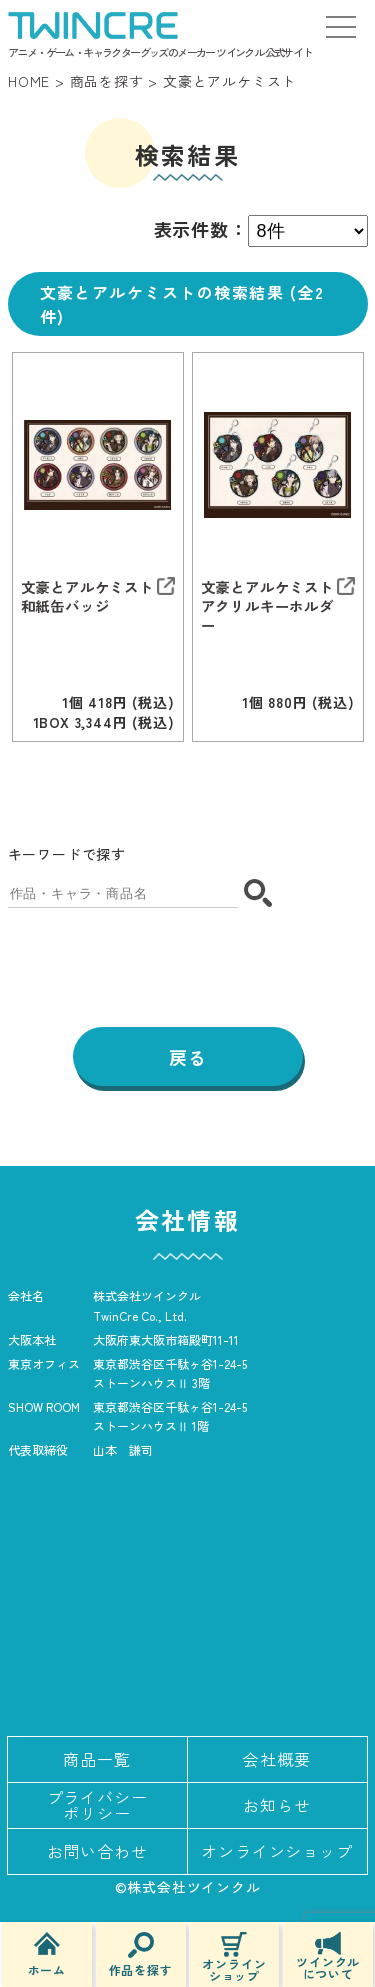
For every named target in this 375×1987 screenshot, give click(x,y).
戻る (188, 1057)
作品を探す (141, 1954)
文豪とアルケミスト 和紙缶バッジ (87, 596)
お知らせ (276, 1805)
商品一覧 (96, 1759)
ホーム (47, 1954)
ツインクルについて (328, 1956)
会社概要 (276, 1759)
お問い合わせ (97, 1851)
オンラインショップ (234, 1957)
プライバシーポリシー (97, 1805)
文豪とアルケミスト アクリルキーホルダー (267, 606)
